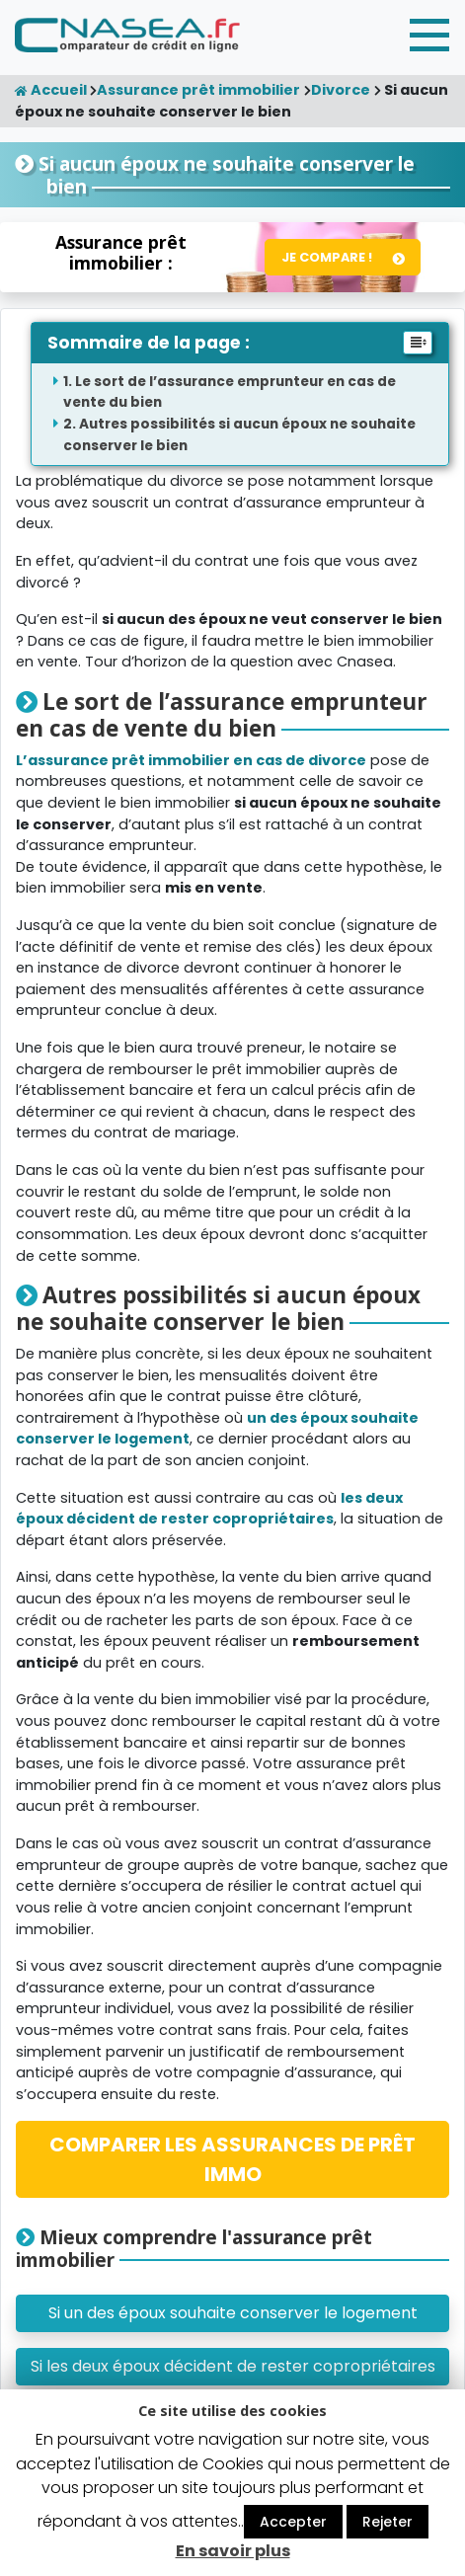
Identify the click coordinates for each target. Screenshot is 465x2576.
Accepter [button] (293, 2522)
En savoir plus (233, 2550)
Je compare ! (326, 257)
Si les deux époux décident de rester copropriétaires (233, 2366)
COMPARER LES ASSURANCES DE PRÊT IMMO (232, 2159)
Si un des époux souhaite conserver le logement (233, 2313)
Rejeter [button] (387, 2522)
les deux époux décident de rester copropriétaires (209, 1508)
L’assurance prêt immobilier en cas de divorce (191, 760)
